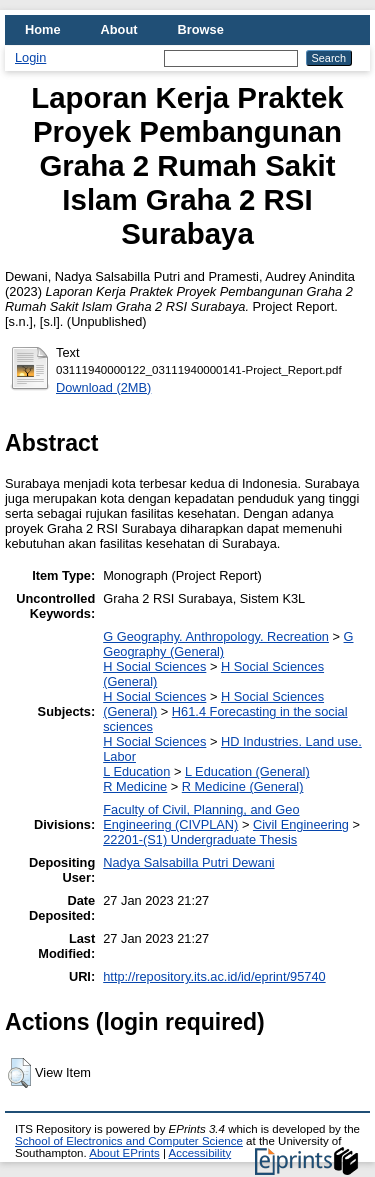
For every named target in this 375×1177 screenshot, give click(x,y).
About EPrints (124, 1153)
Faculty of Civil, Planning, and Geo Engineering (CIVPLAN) (201, 817)
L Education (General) (247, 771)
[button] (19, 1073)
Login (30, 57)
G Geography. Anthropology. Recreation (216, 636)
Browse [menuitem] (201, 29)
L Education (136, 771)
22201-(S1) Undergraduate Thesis (200, 839)
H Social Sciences (154, 666)
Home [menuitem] (43, 29)
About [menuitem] (119, 29)
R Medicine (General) (243, 786)
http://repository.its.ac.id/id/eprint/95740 (214, 976)
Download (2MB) (103, 387)
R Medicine (135, 786)
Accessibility (199, 1153)
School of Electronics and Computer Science (129, 1141)
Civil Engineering (301, 824)
